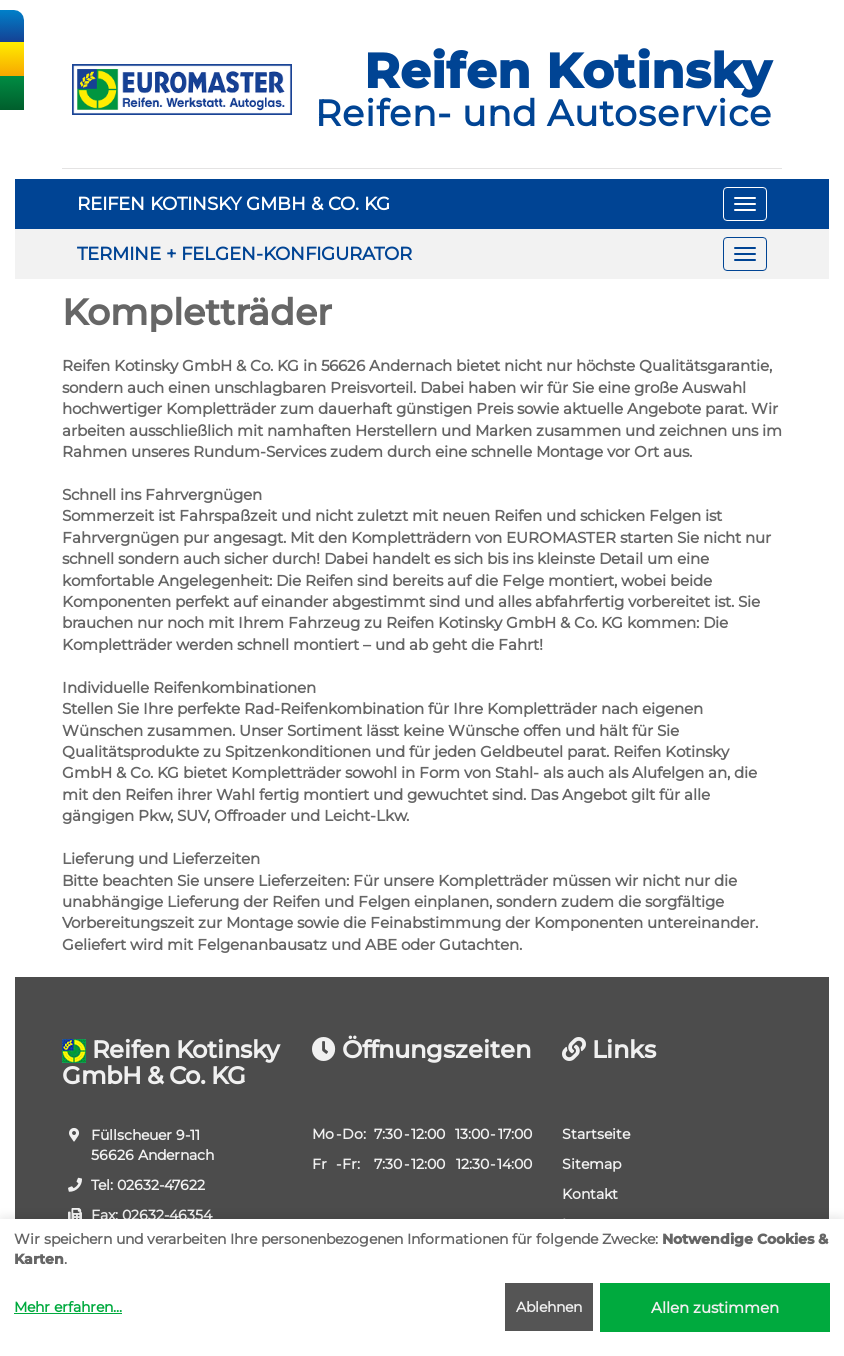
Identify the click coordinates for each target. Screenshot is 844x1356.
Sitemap (591, 1164)
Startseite (596, 1134)
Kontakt (590, 1194)
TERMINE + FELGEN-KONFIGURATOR (244, 254)
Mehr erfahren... (68, 1307)
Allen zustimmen (715, 1307)
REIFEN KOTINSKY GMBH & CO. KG (233, 204)
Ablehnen (549, 1307)
